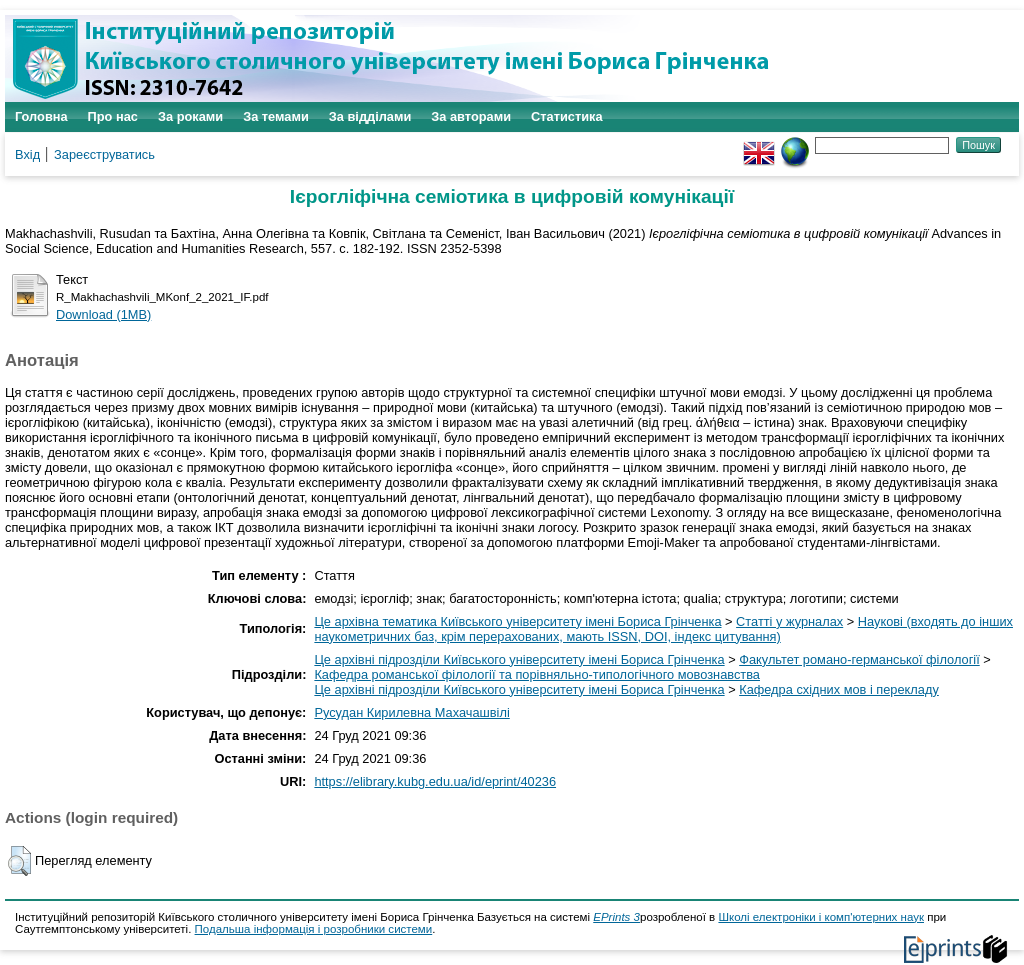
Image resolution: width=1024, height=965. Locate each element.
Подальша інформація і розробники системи (314, 929)
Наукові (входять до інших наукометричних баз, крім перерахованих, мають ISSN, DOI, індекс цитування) (663, 629)
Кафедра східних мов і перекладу (839, 689)
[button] (19, 861)
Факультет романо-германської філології (859, 659)
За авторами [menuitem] (471, 116)
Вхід (27, 154)
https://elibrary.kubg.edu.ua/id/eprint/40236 (435, 781)
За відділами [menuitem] (370, 116)
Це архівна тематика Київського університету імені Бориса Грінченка (517, 621)
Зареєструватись (104, 154)
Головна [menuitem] (41, 116)
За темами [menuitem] (276, 116)
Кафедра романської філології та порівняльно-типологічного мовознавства (537, 674)
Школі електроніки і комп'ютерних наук (821, 917)
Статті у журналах (789, 621)
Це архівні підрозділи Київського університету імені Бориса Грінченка (519, 659)
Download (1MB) (103, 314)
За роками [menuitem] (190, 116)
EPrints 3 (616, 917)
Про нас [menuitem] (113, 116)
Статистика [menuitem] (567, 116)
